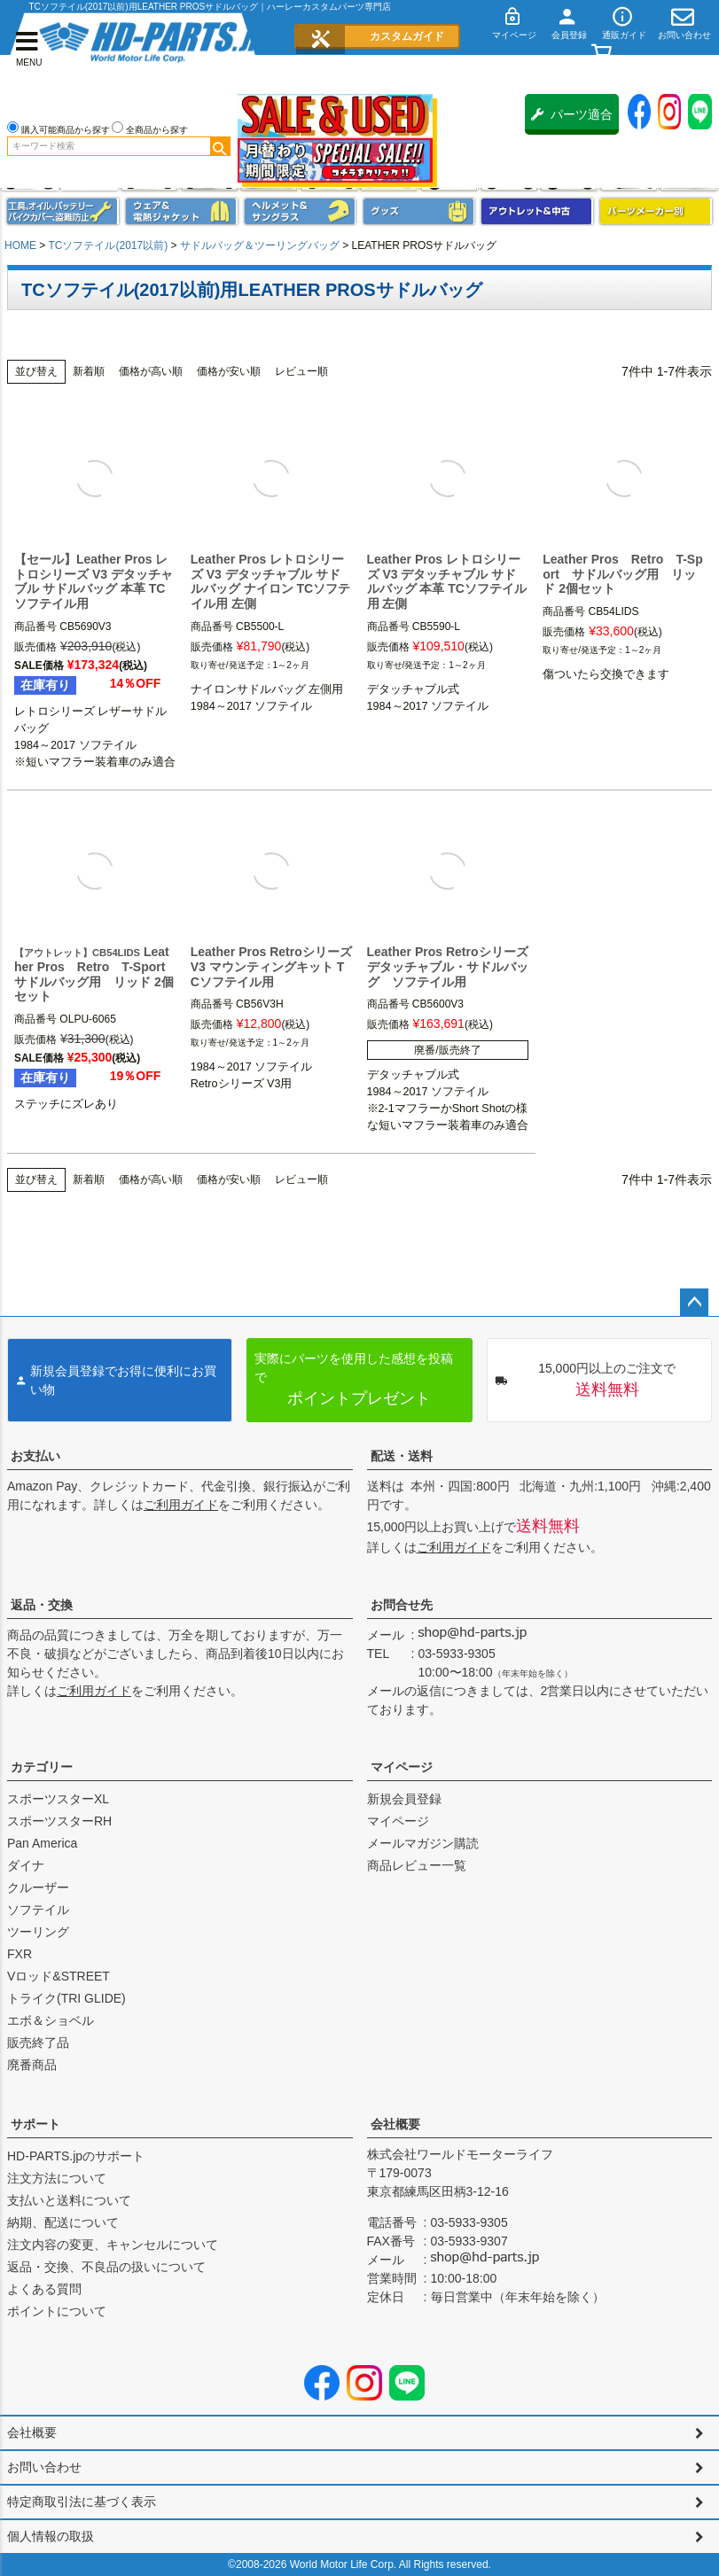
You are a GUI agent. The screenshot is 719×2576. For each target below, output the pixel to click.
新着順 (89, 371)
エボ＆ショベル (50, 2020)
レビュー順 (301, 371)
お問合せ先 (402, 1605)
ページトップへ (694, 1302)
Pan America (42, 1843)
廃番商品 (32, 2065)
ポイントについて (56, 2311)
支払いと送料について (69, 2200)
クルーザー (38, 1887)
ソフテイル (38, 1910)
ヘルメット (300, 211)
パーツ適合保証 (572, 121)
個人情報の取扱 (50, 2536)
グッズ (419, 211)
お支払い (35, 1456)
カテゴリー (42, 1767)
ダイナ (25, 1865)
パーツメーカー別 (656, 211)
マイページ (402, 1767)
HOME (20, 245)
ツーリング (38, 1932)
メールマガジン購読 (423, 1843)
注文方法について (56, 2178)
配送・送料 (402, 1456)
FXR (19, 1954)
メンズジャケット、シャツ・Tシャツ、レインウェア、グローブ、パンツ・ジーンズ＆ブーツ (182, 211)
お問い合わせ (44, 2467)
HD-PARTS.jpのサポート (76, 2156)
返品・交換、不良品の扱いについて (106, 2267)
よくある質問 (44, 2289)
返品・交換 (42, 1605)
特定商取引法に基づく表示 (81, 2501)
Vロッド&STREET (58, 1976)
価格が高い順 (151, 371)
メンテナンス (63, 211)
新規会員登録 (404, 1799)
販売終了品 (38, 2042)
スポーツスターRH (59, 1821)
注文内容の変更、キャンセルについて (112, 2244)
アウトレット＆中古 (537, 211)
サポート (35, 2124)
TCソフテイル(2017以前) (108, 245)
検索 (220, 146)
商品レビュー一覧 (416, 1865)
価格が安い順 (229, 371)
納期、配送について (63, 2222)
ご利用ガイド (181, 1505)
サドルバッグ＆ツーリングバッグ (260, 245)
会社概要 (395, 2124)
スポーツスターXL (58, 1799)
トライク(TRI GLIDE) (66, 1998)
